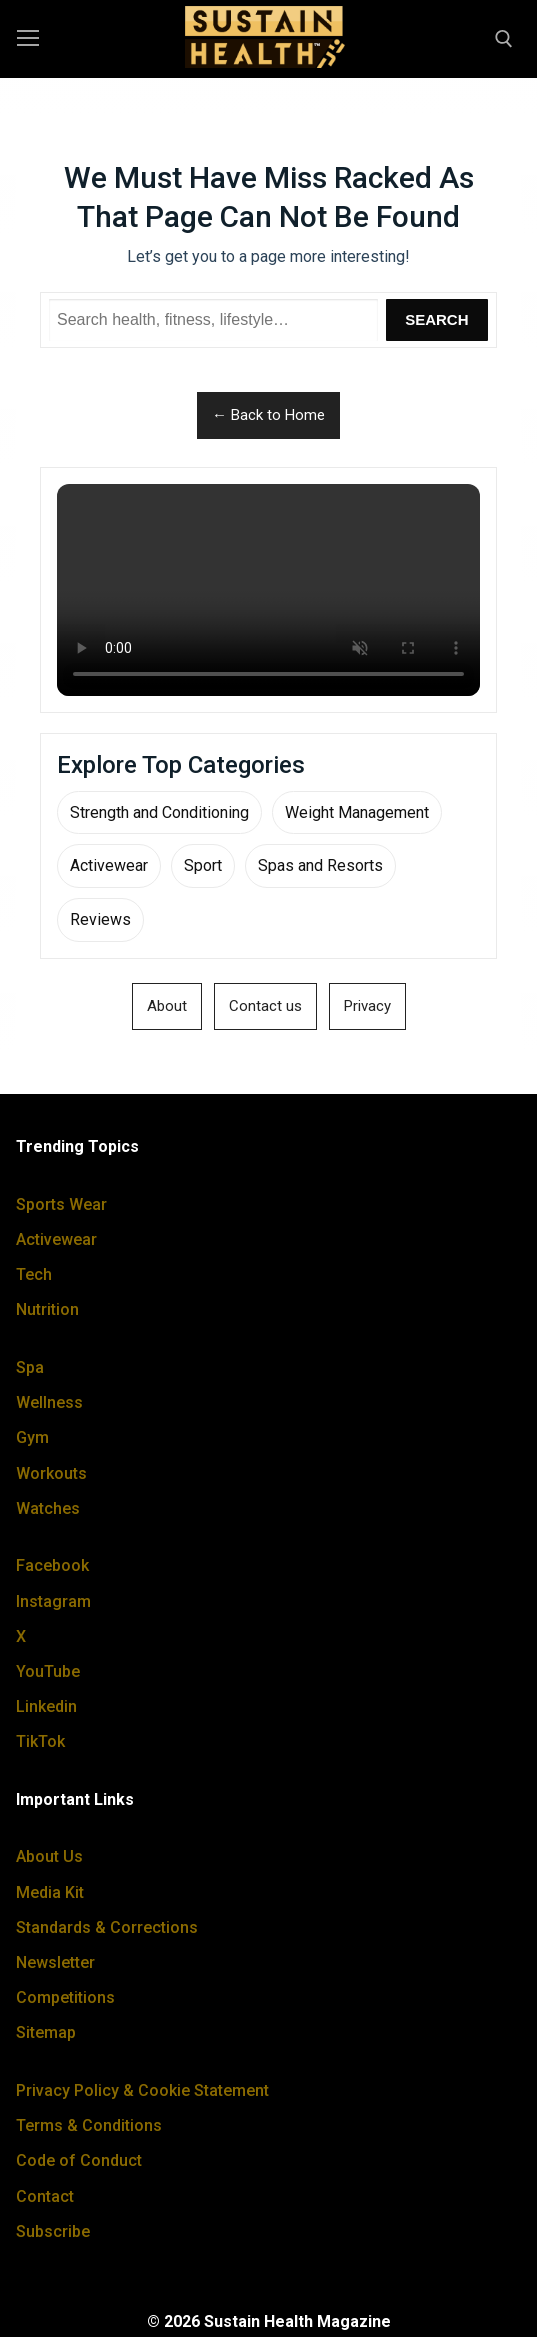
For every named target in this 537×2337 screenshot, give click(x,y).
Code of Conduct (79, 2160)
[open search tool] (504, 39)
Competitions (65, 1997)
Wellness (49, 1402)
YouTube (48, 1671)
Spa (30, 1367)
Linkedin (46, 1706)
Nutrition (47, 1309)
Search (436, 319)
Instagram (53, 1601)
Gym (32, 1437)
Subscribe (53, 2231)
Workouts (51, 1473)
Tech (34, 1274)
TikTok (40, 1741)
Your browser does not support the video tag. (268, 590)
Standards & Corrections (107, 1927)
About (167, 1006)
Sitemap (46, 2032)
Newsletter (55, 1962)
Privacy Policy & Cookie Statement (142, 2090)
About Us (49, 1856)
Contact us (265, 1006)
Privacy (367, 1006)
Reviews (100, 919)
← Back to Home (268, 415)
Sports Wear (61, 1204)
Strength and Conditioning (159, 812)
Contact (45, 2196)
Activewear (109, 865)
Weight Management (357, 812)
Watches (48, 1508)
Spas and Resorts (320, 865)
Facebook (52, 1565)
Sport (203, 865)
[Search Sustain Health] (213, 320)
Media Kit (50, 1892)
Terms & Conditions (89, 2125)
